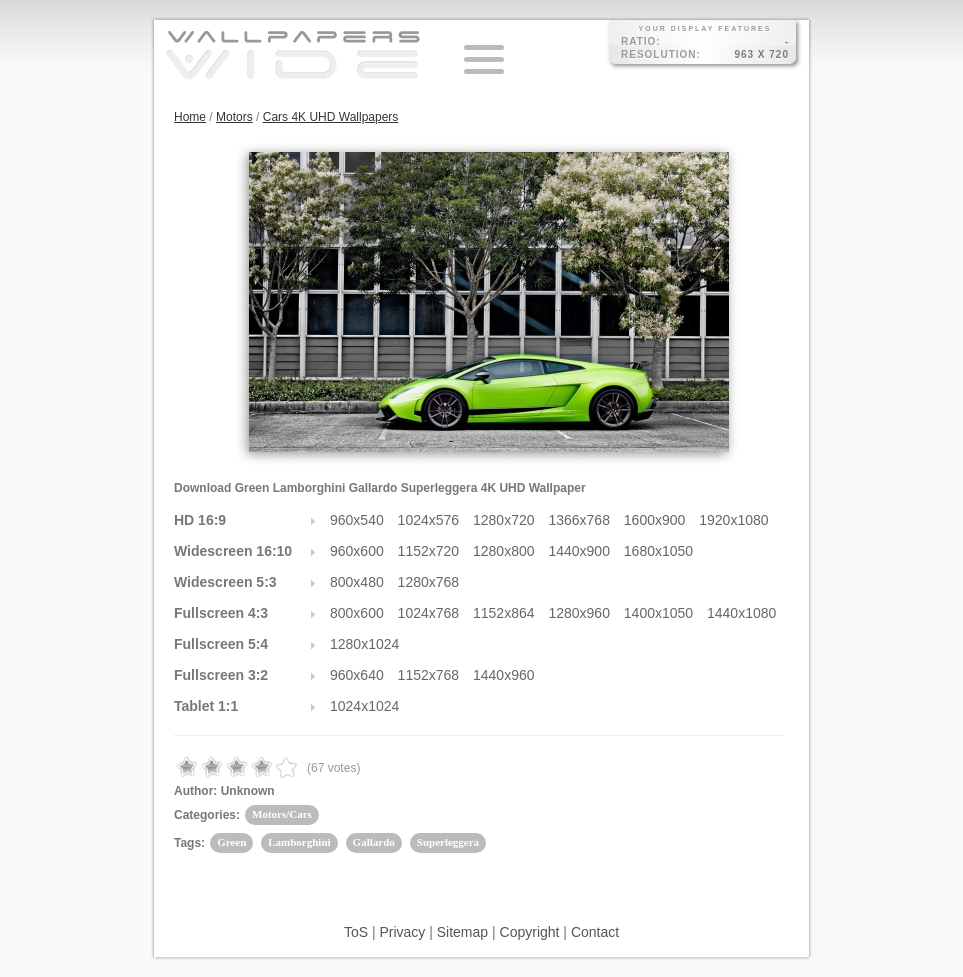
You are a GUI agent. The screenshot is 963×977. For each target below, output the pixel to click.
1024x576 (429, 520)
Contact (595, 932)
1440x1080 (741, 613)
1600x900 (655, 520)
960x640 (357, 675)
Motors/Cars (282, 814)
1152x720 (429, 551)
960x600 (357, 551)
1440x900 (579, 551)
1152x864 (504, 613)
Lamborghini (299, 842)
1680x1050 (658, 551)
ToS (356, 932)
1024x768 (429, 613)
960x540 (357, 520)
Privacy (402, 932)
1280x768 (429, 582)
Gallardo (374, 842)
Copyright (530, 932)
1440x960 (504, 675)
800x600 (357, 613)
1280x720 (504, 520)
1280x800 (504, 551)
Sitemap (462, 932)
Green (231, 842)
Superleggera (448, 842)
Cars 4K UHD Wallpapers (331, 117)
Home (190, 117)
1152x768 (429, 675)
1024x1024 (364, 706)
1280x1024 (364, 644)
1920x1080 (733, 520)
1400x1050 (658, 613)
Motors (234, 117)
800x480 (357, 582)
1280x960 (579, 613)
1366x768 (579, 520)
